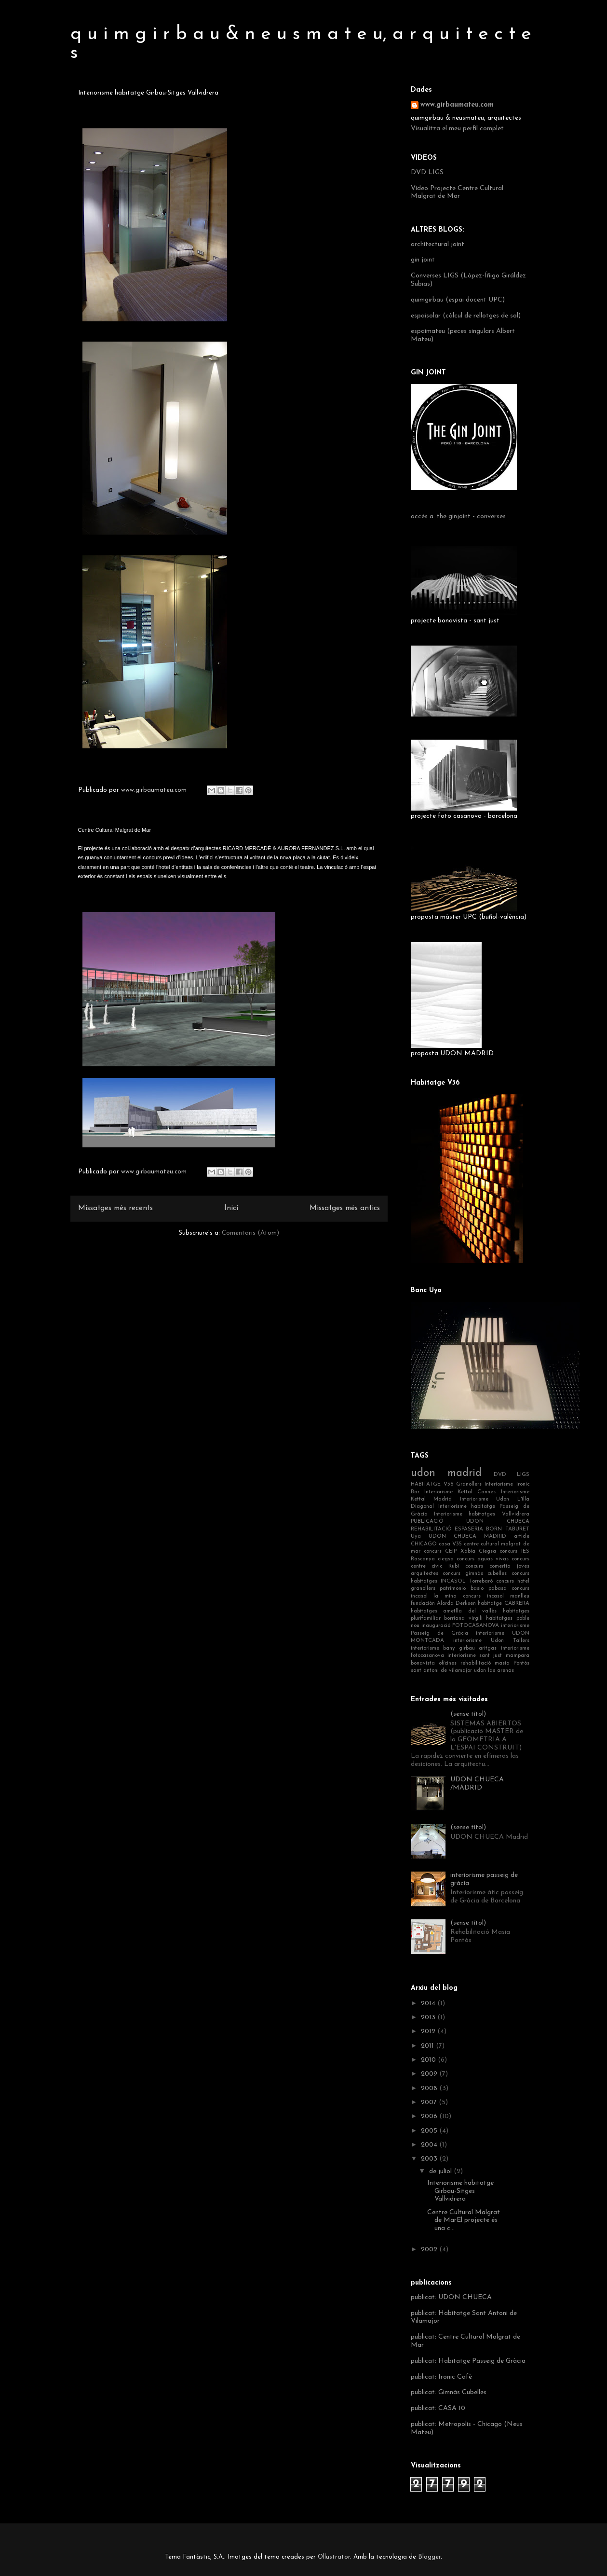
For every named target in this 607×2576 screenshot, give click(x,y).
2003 (430, 2159)
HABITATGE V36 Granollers (446, 1484)
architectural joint (437, 244)
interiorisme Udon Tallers (491, 1640)
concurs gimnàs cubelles (475, 1573)
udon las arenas (494, 1670)
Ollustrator (334, 2557)
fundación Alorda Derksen (443, 1603)
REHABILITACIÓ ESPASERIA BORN (456, 1529)
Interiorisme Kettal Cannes (460, 1492)
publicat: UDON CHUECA (451, 2297)
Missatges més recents (115, 1208)
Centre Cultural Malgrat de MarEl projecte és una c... (463, 2220)
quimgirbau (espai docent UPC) (458, 299)
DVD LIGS (427, 172)
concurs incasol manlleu (496, 1596)
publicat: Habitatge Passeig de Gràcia (468, 2361)
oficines (448, 1663)
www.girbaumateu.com (457, 105)
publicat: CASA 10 (438, 2408)
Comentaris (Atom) (250, 1233)
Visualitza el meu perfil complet (457, 128)
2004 (430, 2145)
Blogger (429, 2557)
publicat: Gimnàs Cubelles (448, 2392)
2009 (430, 2074)
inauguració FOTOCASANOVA (460, 1625)
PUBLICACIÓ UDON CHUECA (470, 1521)
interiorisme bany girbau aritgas (454, 1648)
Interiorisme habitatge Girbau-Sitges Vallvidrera (460, 2191)
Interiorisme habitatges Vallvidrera (481, 1514)
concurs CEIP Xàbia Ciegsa (460, 1551)
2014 (429, 2003)
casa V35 (450, 1544)
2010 (429, 2060)
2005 (430, 2131)
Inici (231, 1208)
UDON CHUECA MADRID (467, 1536)
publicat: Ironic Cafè (441, 2377)
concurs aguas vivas (483, 1559)
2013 (429, 2017)
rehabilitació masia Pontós (494, 1663)
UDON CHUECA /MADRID (477, 1783)
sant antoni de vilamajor (441, 1670)
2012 (429, 2031)
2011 (428, 2046)
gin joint (423, 259)
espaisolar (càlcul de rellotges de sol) (466, 315)
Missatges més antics (345, 1208)
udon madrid (446, 1473)
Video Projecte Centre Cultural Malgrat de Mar (457, 192)
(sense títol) (468, 1714)
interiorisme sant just (474, 1655)
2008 (430, 2088)
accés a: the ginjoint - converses (458, 516)
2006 (430, 2116)
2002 (430, 2249)
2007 (430, 2102)
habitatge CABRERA (503, 1603)
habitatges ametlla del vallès (454, 1611)
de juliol (441, 2171)
